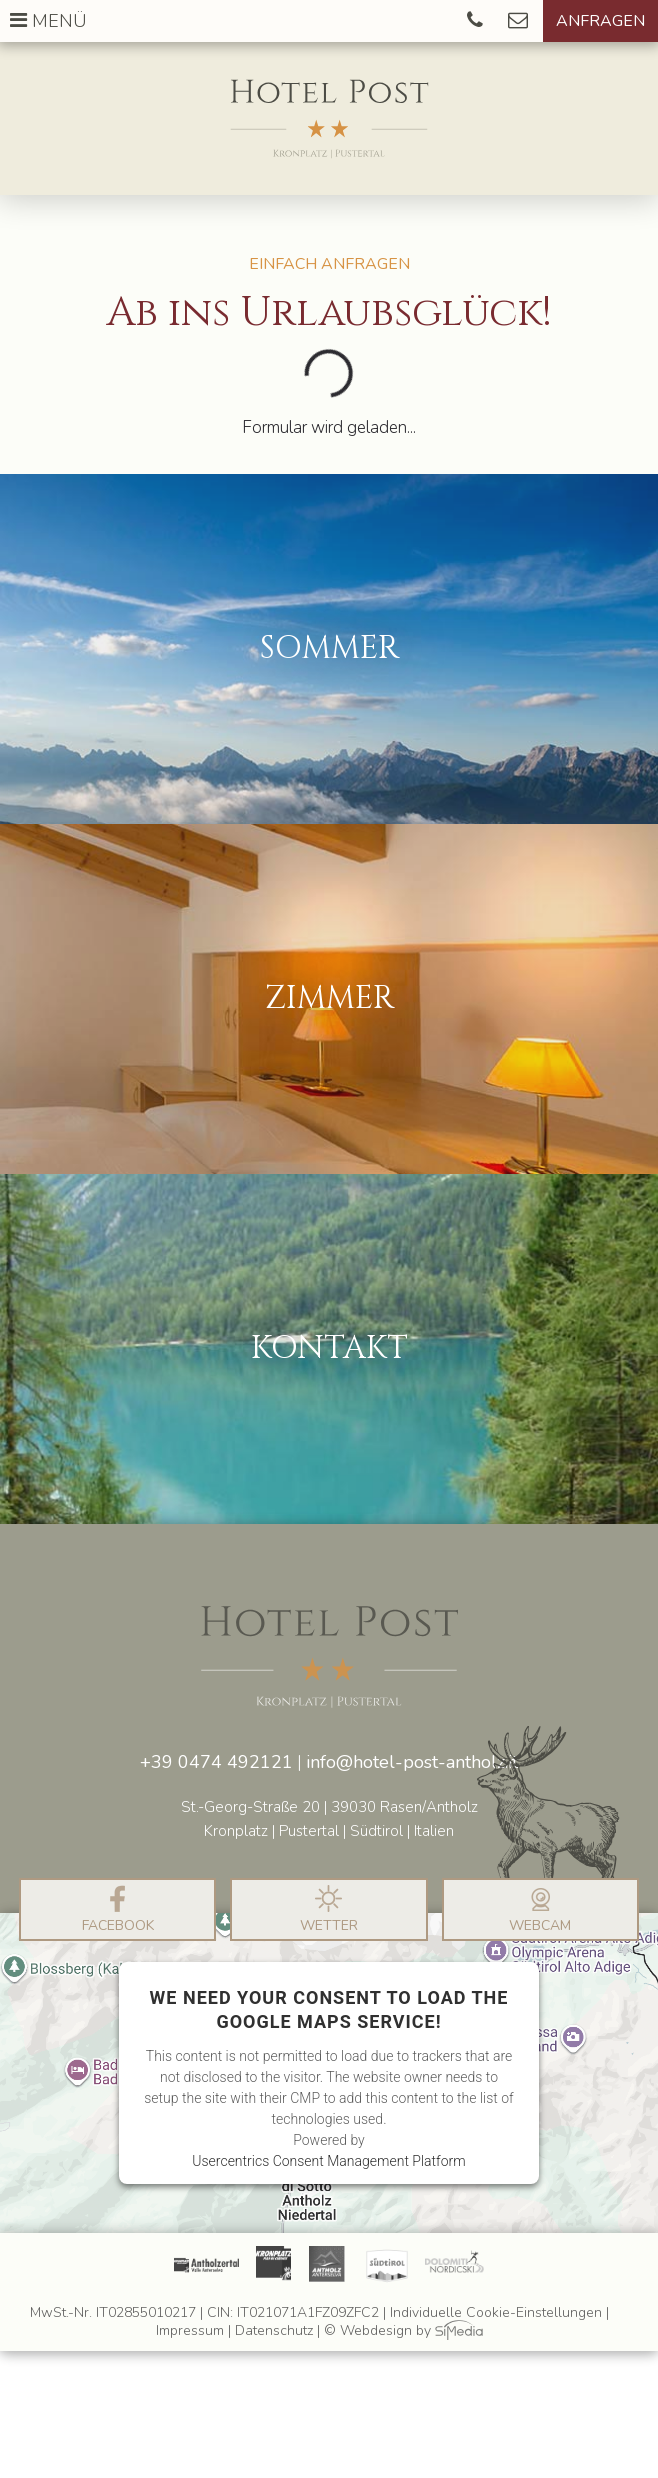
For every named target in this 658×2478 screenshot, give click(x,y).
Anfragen (600, 21)
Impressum (190, 2331)
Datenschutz (274, 2331)
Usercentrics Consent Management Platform (328, 2161)
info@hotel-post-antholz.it (412, 1762)
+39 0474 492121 (216, 1762)
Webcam (540, 1910)
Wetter (329, 1910)
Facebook (118, 1910)
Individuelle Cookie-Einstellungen (496, 2312)
